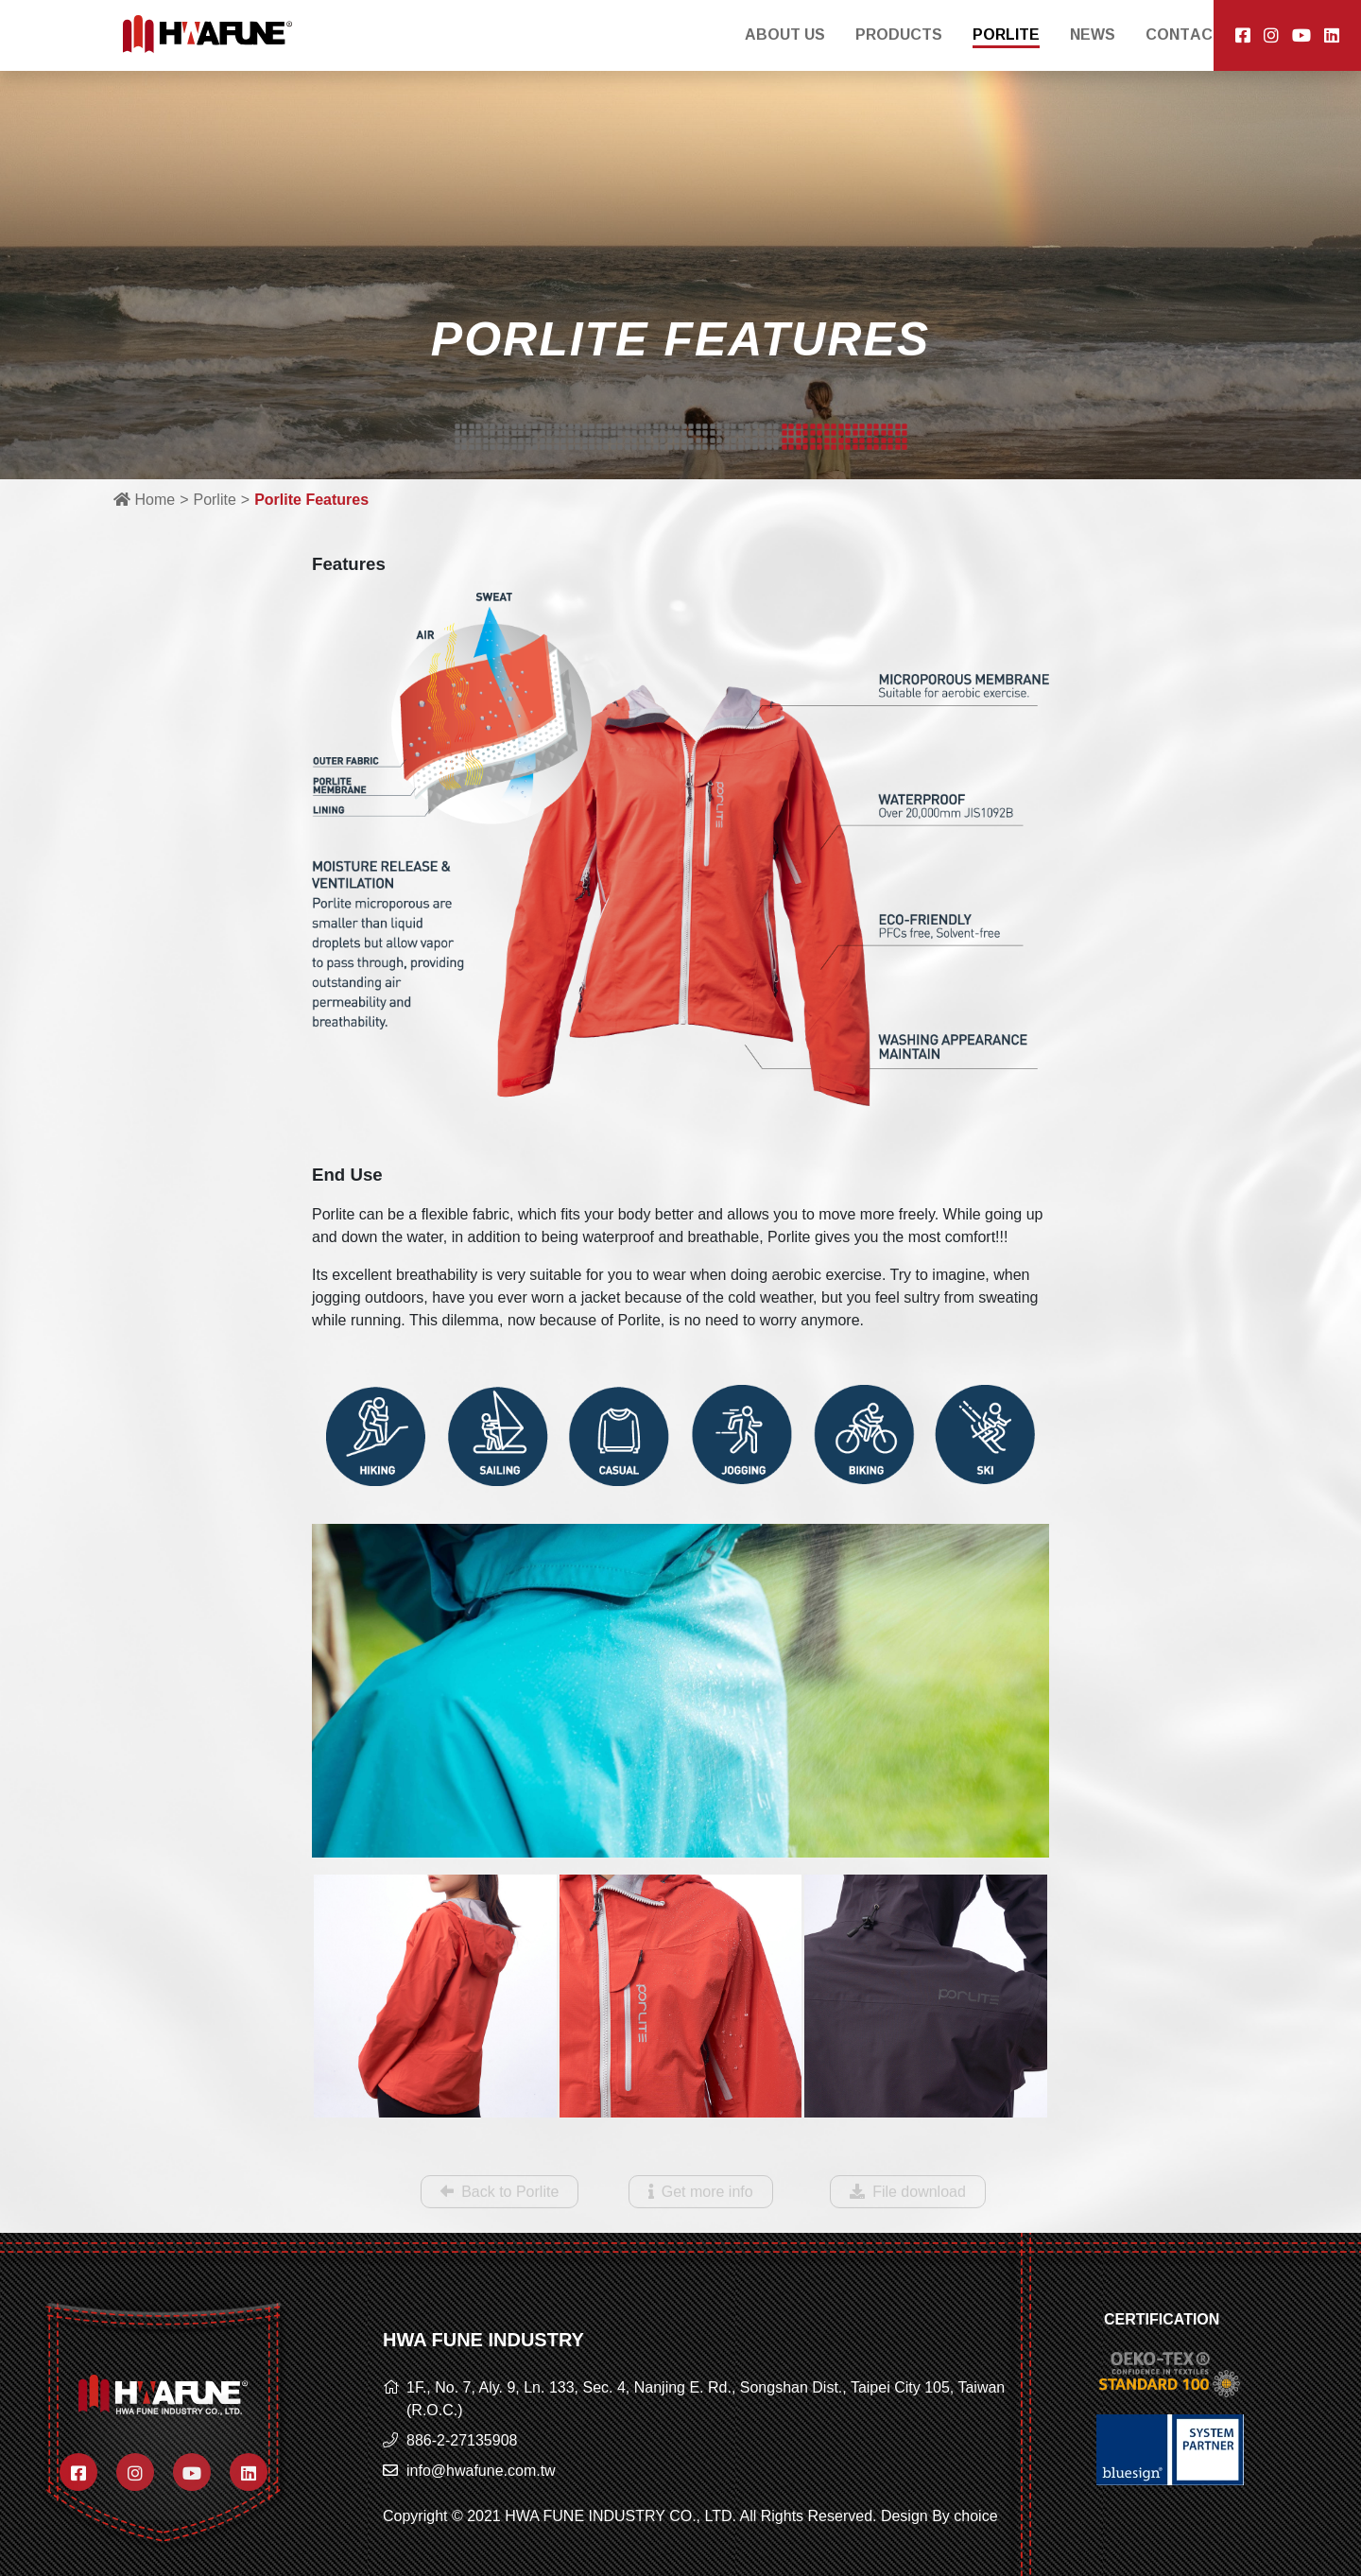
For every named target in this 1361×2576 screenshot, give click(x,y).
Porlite (214, 500)
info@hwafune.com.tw (481, 2471)
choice (975, 2516)
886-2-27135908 (461, 2440)
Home (144, 500)
